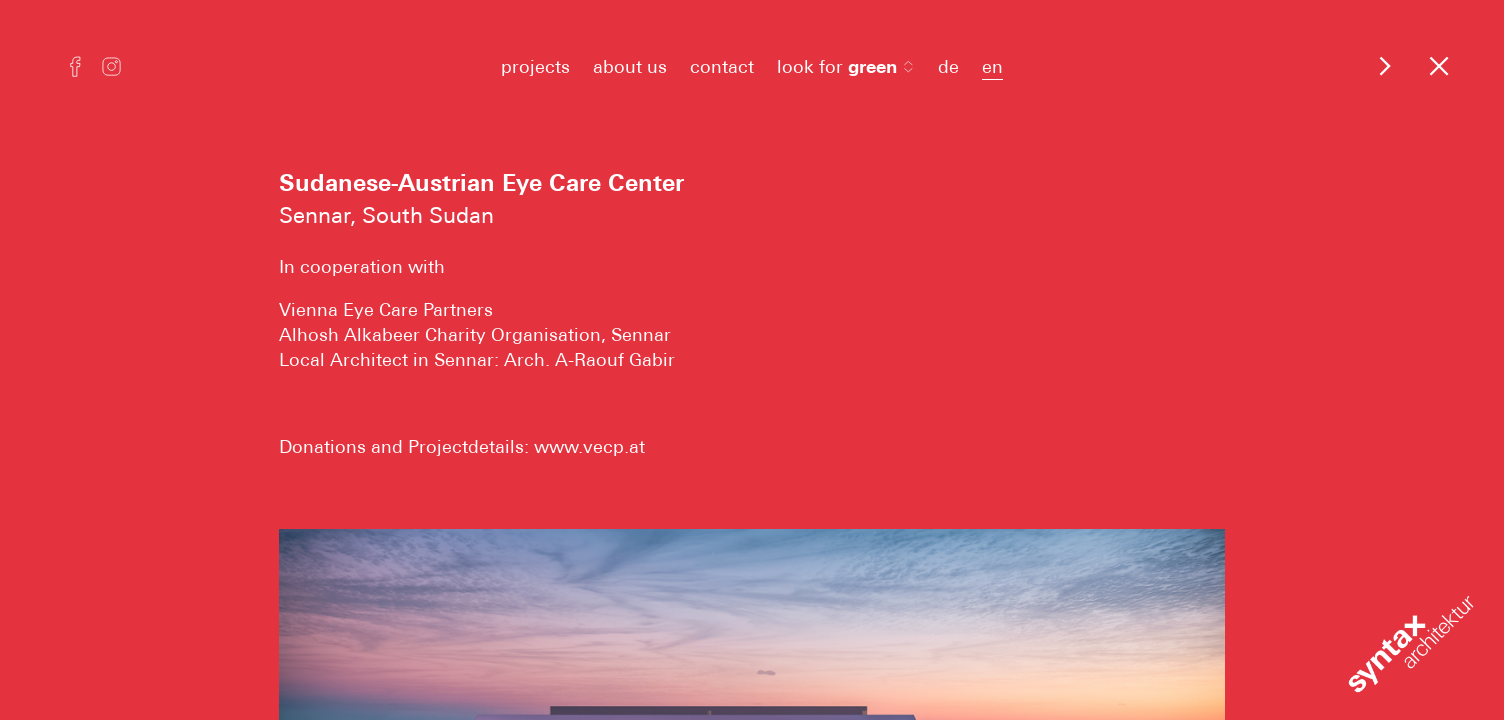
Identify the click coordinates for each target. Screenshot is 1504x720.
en (992, 66)
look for (846, 66)
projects (535, 66)
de (948, 66)
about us (630, 66)
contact (722, 66)
